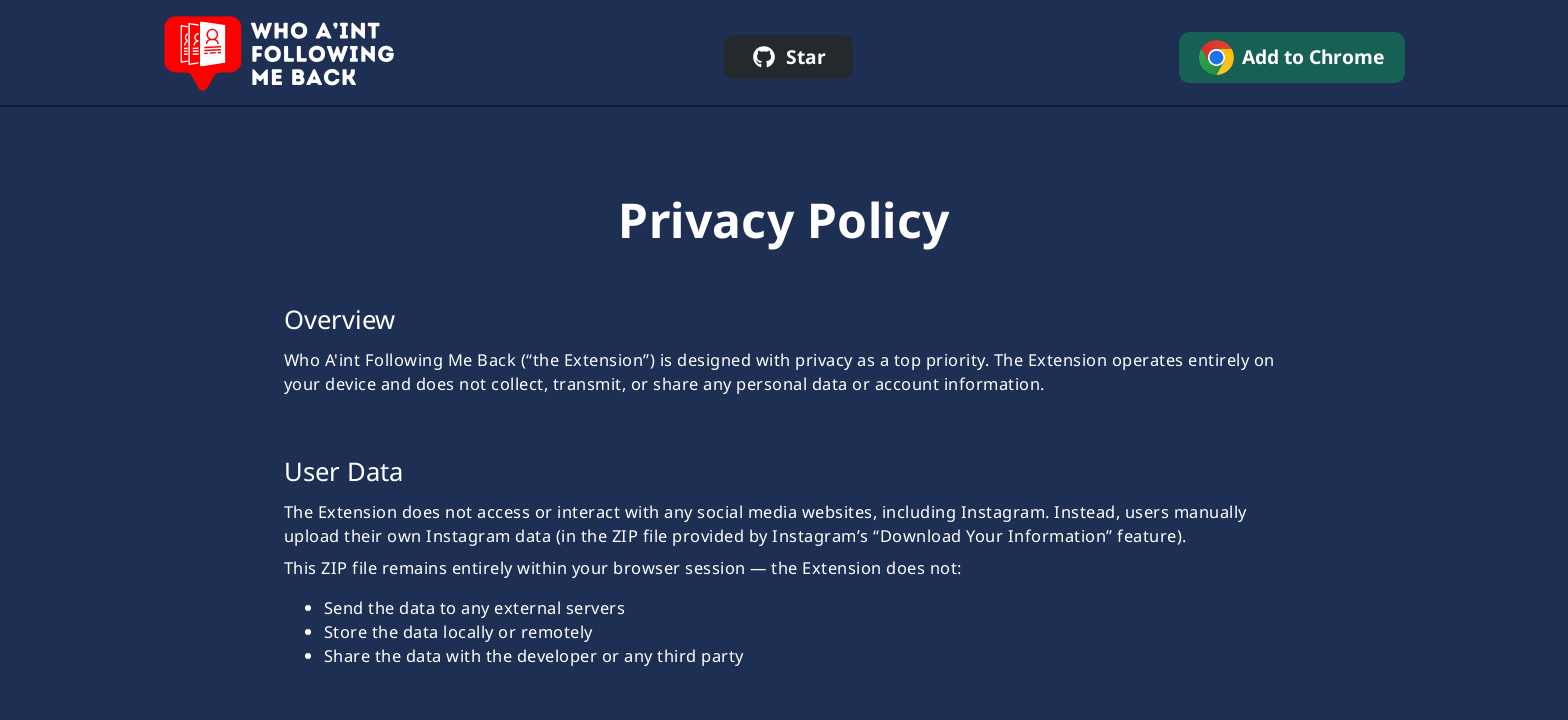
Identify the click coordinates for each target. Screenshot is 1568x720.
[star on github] (788, 57)
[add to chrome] (1292, 57)
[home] (280, 57)
